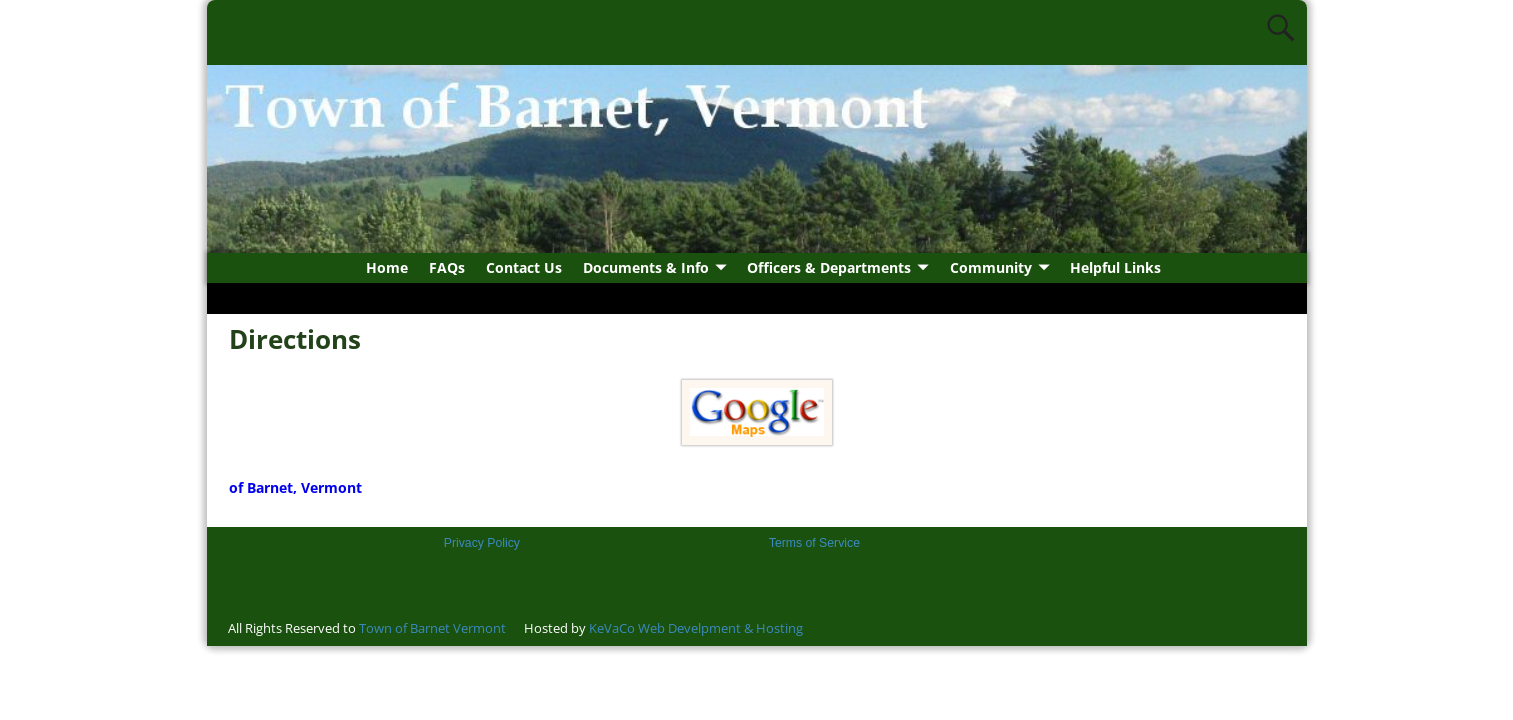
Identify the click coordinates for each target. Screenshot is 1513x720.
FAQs (447, 267)
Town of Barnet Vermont (432, 628)
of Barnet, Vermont (295, 487)
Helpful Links (1115, 267)
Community (991, 267)
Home (387, 267)
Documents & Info (646, 267)
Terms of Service (814, 543)
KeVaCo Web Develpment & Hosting (696, 628)
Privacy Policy (482, 543)
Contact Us (524, 267)
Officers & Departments (829, 267)
